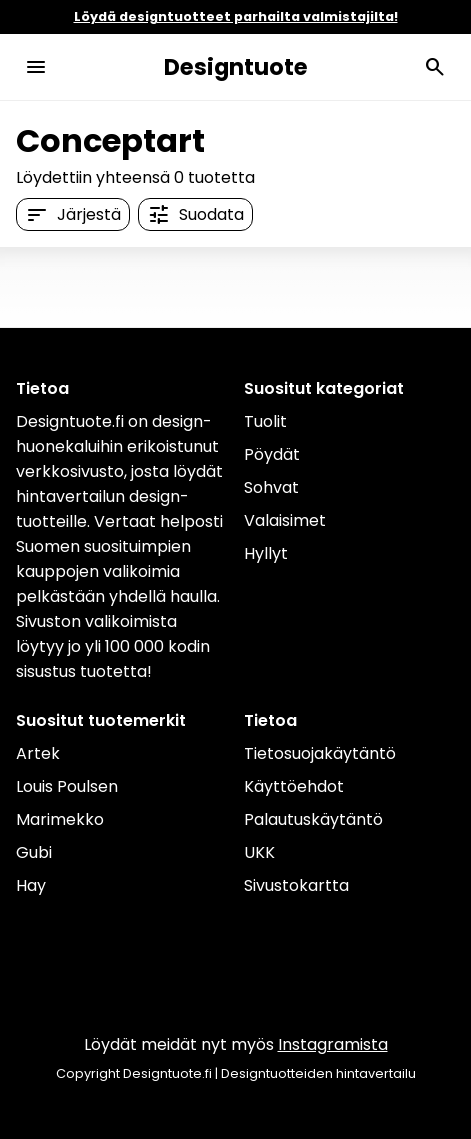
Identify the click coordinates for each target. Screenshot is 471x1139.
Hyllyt (266, 553)
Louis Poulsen (67, 786)
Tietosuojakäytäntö (320, 753)
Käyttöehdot (294, 786)
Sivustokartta (296, 885)
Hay (31, 885)
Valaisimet (285, 520)
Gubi (34, 852)
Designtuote (236, 67)
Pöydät (272, 454)
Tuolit (265, 421)
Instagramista (333, 1044)
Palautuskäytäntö (313, 819)
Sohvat (271, 487)
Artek (38, 753)
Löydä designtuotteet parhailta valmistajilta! (236, 16)
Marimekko (60, 819)
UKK (259, 852)
